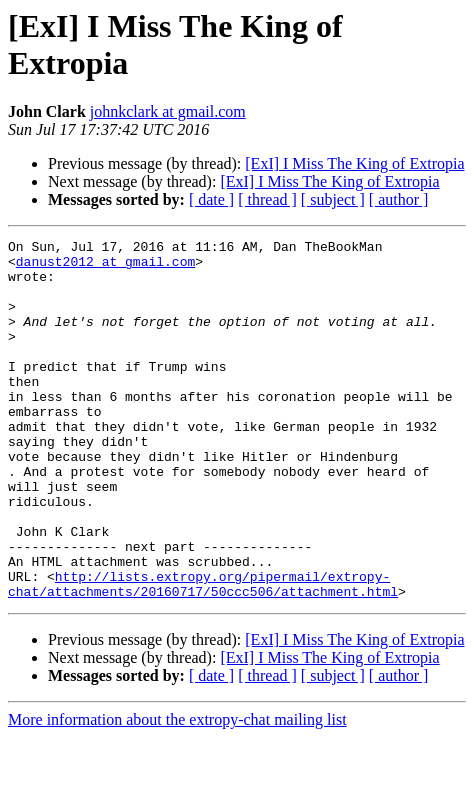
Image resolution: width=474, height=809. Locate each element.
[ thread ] (267, 199)
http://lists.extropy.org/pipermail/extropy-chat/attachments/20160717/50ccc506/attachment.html (203, 654)
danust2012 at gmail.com (105, 267)
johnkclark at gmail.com (168, 111)
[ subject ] (333, 199)
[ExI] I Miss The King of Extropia (354, 163)
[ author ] (399, 199)
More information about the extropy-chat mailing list (177, 791)
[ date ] (211, 199)
